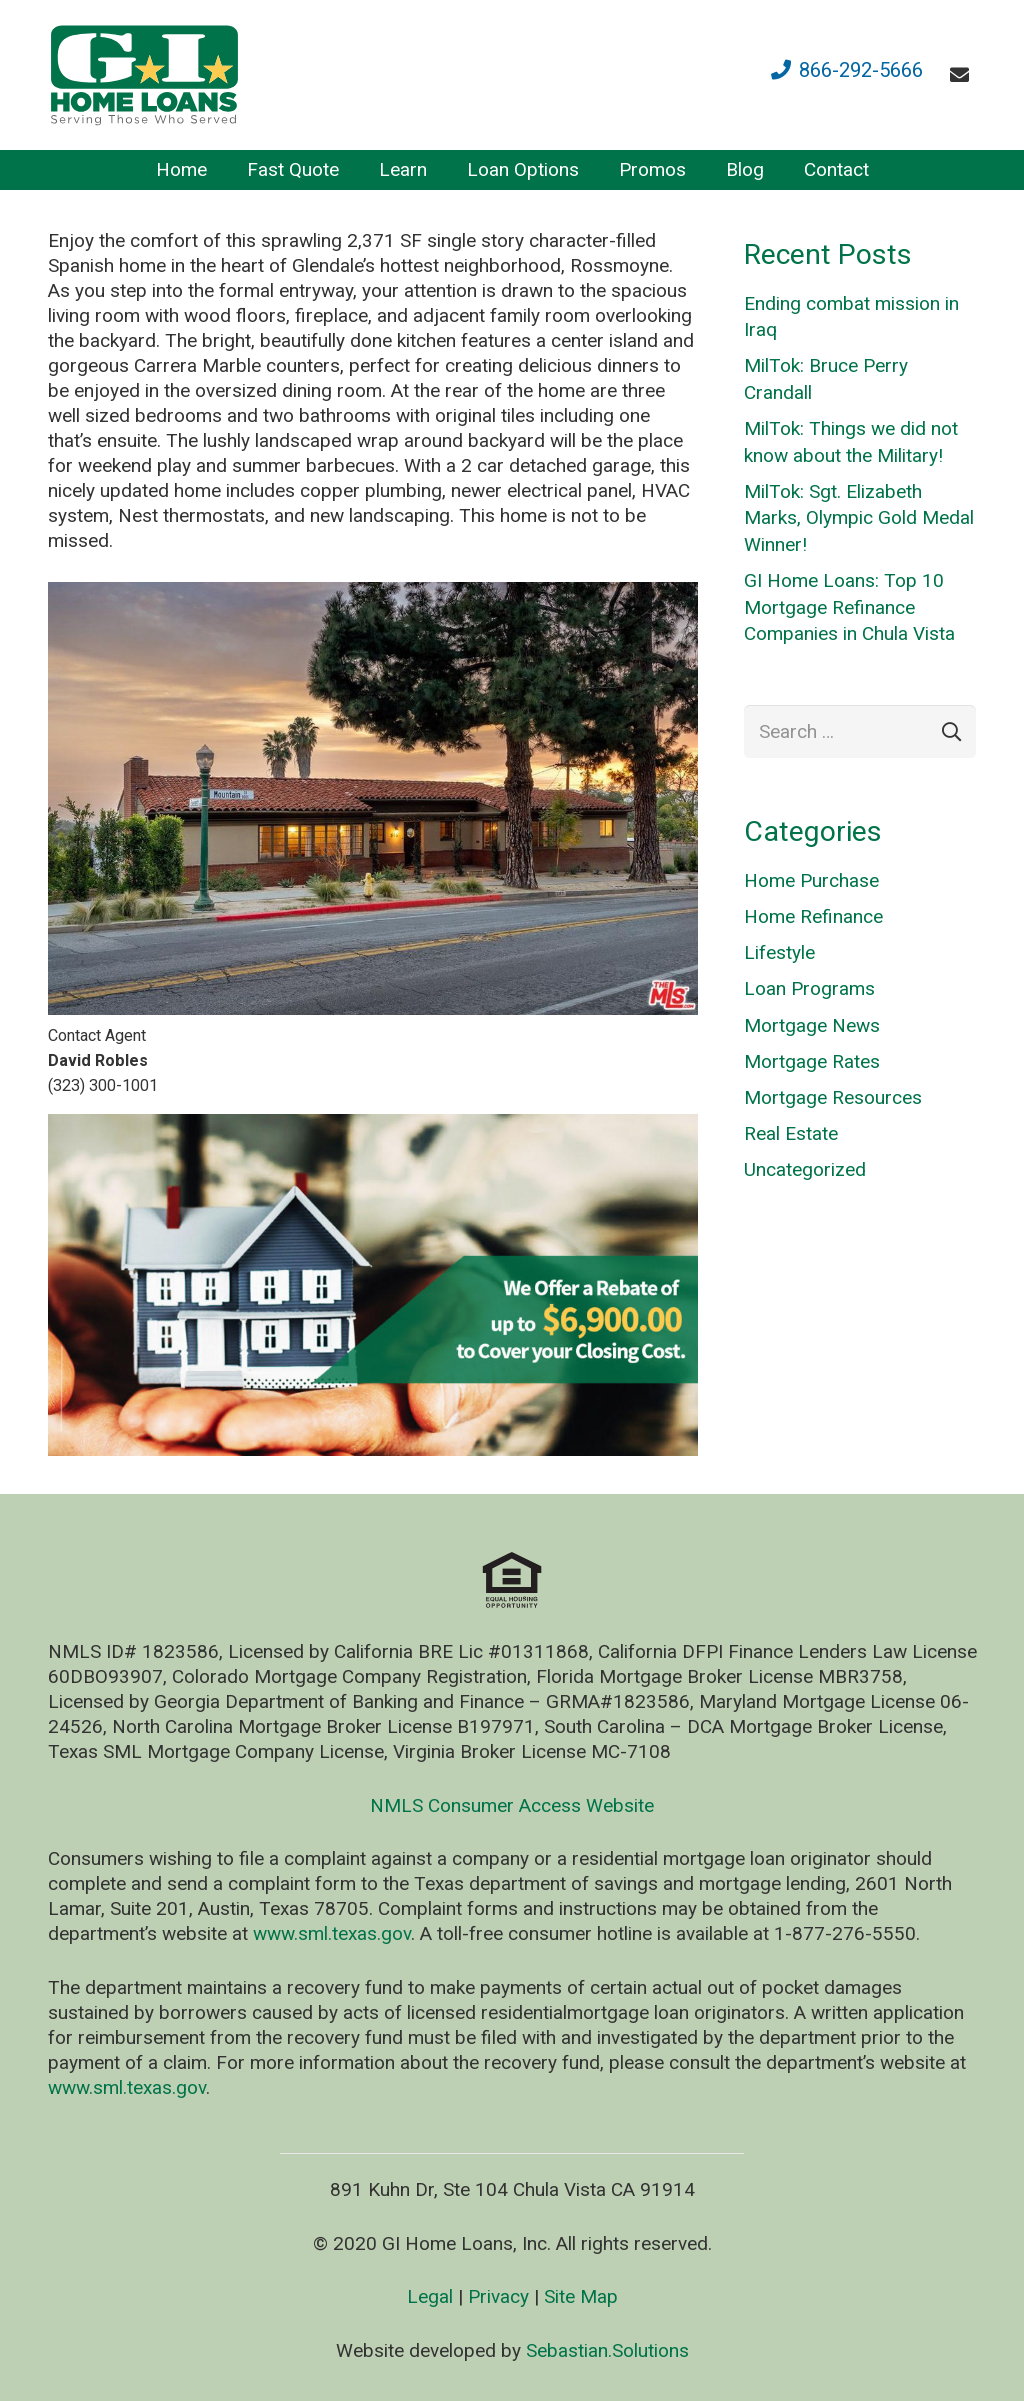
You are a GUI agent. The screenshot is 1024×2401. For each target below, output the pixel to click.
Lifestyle (779, 952)
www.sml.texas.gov (332, 1933)
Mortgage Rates (812, 1061)
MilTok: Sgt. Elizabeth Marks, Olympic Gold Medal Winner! (859, 518)
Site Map (581, 2296)
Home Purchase (811, 880)
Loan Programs (809, 988)
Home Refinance (813, 916)
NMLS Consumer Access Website (512, 1805)
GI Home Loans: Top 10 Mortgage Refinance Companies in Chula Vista (849, 607)
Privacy (498, 2296)
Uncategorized (805, 1169)
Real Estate (791, 1133)
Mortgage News (812, 1025)
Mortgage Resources (833, 1097)
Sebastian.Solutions (607, 2350)
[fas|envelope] (963, 74)
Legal (430, 2296)
